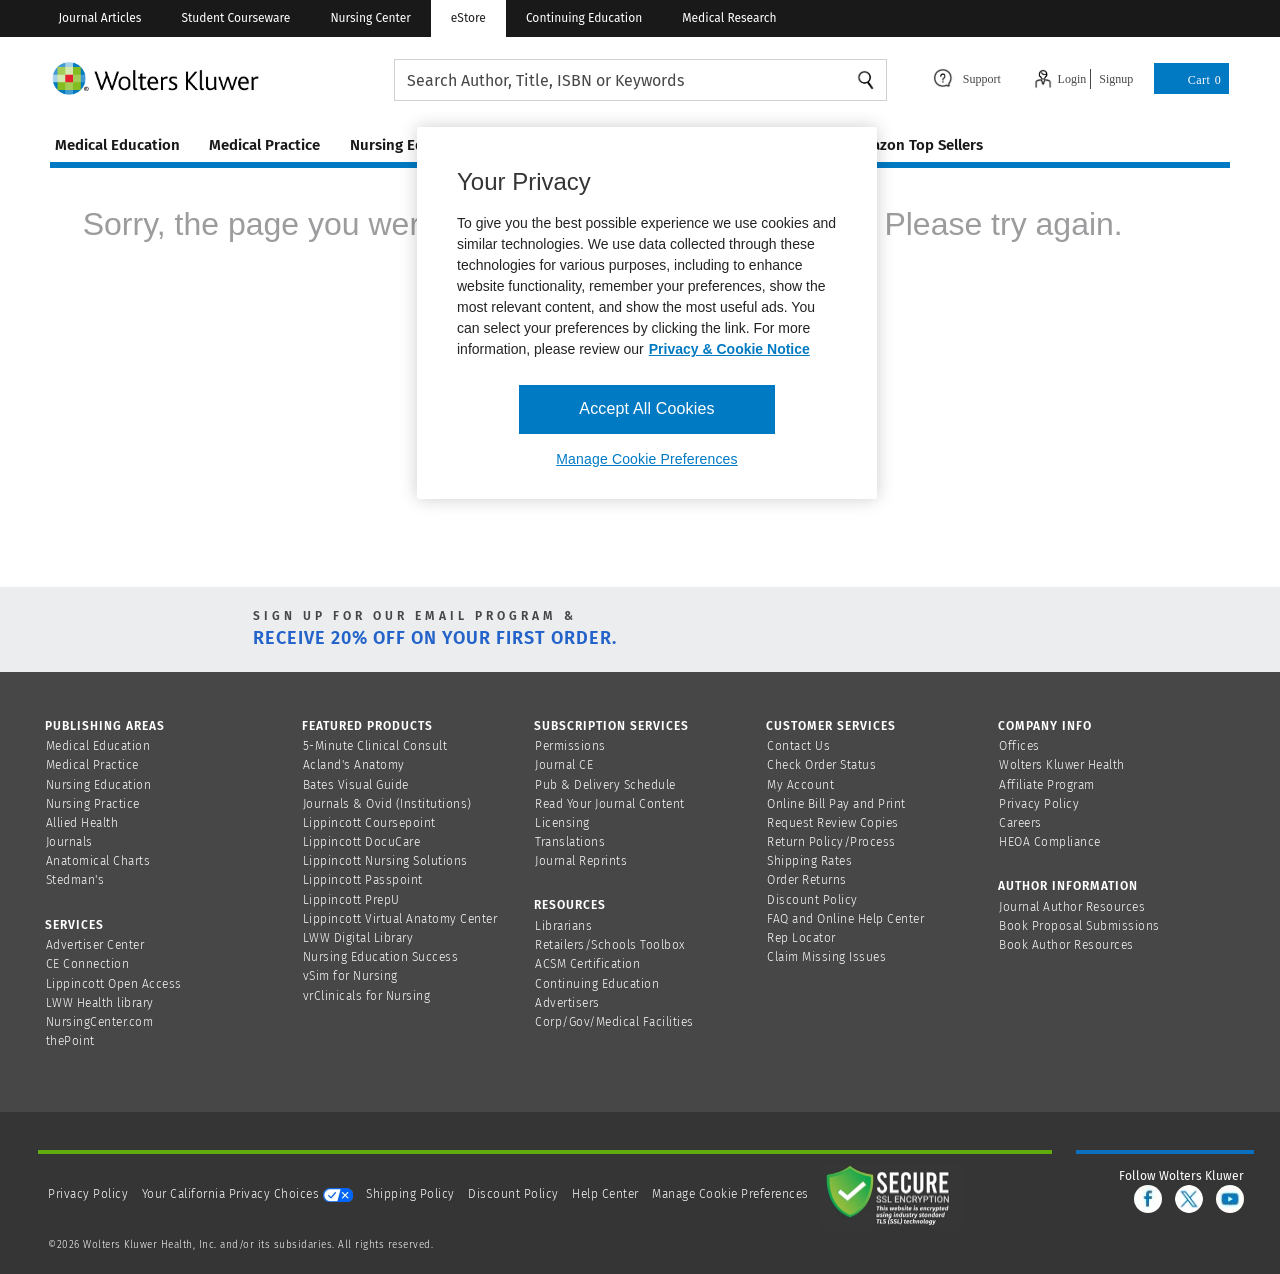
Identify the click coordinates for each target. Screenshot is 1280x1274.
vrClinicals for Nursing (367, 996)
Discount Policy (812, 900)
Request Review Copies (833, 823)
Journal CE (564, 765)
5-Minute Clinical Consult (375, 746)
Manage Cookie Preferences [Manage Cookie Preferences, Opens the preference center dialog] (646, 459)
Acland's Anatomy (354, 765)
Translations (570, 842)
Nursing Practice (93, 804)
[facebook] (1148, 1199)
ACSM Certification (587, 964)
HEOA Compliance (1050, 842)
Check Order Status (821, 765)
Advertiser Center (95, 945)
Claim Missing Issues (826, 957)
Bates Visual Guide (356, 785)
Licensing (562, 823)
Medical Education (98, 746)
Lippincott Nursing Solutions (385, 861)
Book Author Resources (1066, 945)
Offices (1019, 746)
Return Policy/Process (831, 842)
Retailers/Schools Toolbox (610, 945)
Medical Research (729, 18)
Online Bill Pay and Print (836, 804)
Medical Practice (92, 765)
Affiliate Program (1047, 785)
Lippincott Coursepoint (369, 823)
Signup (1116, 79)
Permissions (570, 746)
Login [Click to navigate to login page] (1072, 79)
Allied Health (82, 823)
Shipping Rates (809, 861)
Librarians (563, 926)
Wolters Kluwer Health (1062, 765)
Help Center (607, 1194)
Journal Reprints (581, 861)
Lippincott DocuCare (362, 842)
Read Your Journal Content (610, 804)
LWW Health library (100, 1003)
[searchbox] (640, 80)
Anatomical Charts (98, 861)
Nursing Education (99, 785)
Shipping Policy (410, 1194)
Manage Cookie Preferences (730, 1194)
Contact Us (798, 746)
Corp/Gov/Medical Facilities (614, 1022)
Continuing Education (584, 18)
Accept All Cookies (646, 408)
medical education (117, 145)
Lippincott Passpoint (363, 880)
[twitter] (1189, 1199)
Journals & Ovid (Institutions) (387, 804)
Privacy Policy (1039, 804)
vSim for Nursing (350, 976)
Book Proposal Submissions (1079, 926)
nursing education (413, 145)
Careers (1020, 823)
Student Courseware (235, 18)
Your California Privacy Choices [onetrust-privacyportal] (247, 1194)
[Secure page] (892, 1194)
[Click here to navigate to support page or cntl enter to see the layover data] (967, 77)
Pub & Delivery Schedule (605, 785)
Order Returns (807, 880)
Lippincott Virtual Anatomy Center (400, 919)
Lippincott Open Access (114, 984)
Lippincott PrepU (351, 900)
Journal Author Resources (1072, 907)
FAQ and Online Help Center (845, 919)
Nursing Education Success (381, 957)
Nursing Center (370, 18)
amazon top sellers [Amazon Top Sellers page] (916, 145)
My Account (800, 785)
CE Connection (88, 964)
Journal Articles (99, 18)
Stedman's (75, 880)
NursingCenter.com (100, 1022)
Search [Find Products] (866, 80)
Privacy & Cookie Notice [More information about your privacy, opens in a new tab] (729, 349)
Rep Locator (801, 938)
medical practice (264, 145)
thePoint (70, 1041)
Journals (69, 842)
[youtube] (1230, 1199)
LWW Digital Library (358, 938)
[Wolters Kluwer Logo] (222, 77)
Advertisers (567, 1003)
